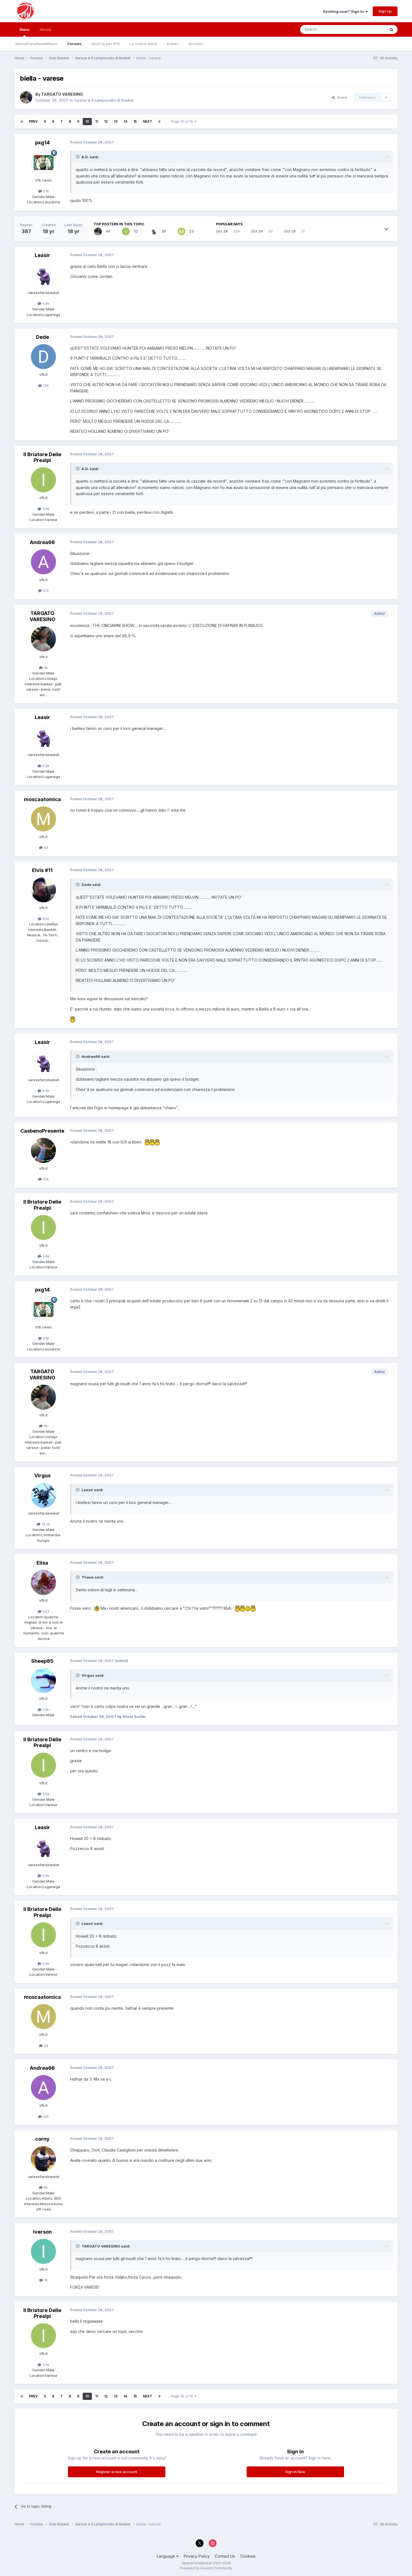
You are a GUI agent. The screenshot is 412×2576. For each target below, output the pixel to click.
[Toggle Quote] (78, 157)
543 (43, 1611)
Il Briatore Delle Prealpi (42, 457)
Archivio (195, 43)
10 (87, 121)
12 (106, 121)
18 (43, 2280)
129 (43, 385)
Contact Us (225, 2556)
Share (339, 97)
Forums (74, 43)
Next (147, 121)
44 (43, 847)
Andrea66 (42, 542)
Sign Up (385, 11)
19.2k (43, 1524)
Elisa (42, 1563)
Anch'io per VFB (106, 43)
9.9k (44, 303)
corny (42, 2139)
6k (43, 2187)
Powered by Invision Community (206, 2568)
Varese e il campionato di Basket (104, 100)
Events (172, 43)
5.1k (43, 191)
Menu (24, 32)
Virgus (42, 1475)
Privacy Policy (197, 2556)
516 (43, 1179)
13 (115, 121)
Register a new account (116, 2471)
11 (96, 121)
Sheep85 (42, 1661)
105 (43, 590)
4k (43, 667)
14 (125, 121)
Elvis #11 (42, 870)
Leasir (42, 255)
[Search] (328, 29)
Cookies (248, 2556)
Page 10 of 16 (184, 121)
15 (135, 121)
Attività (45, 29)
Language (167, 2556)
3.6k (44, 509)
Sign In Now (295, 2471)
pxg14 (42, 142)
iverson (42, 2232)
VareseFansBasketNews (36, 43)
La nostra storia (143, 43)
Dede (42, 337)
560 (43, 919)
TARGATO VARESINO (62, 94)
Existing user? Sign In (345, 11)
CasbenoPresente (42, 1131)
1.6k (43, 1709)
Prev (33, 121)
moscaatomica (42, 799)
